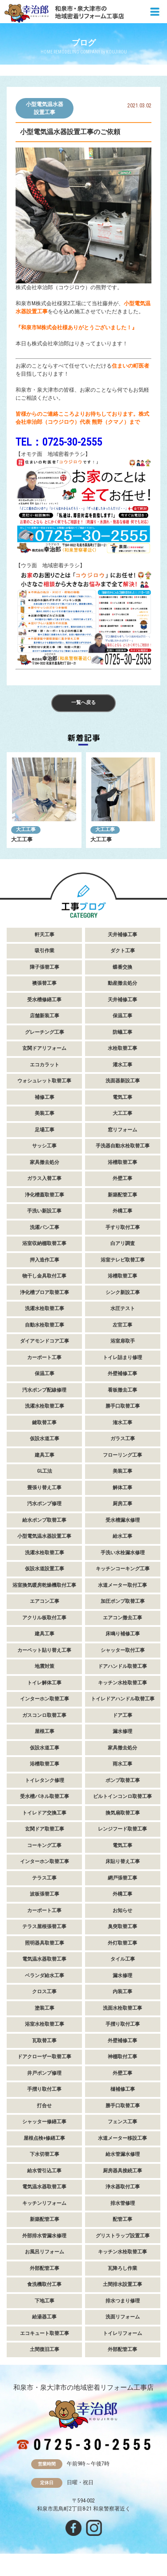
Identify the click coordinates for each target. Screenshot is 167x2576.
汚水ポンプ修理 (44, 1504)
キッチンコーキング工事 (123, 1569)
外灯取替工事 (122, 1943)
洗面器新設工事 (123, 1081)
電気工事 (122, 1097)
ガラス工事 (122, 1439)
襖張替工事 (44, 983)
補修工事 (44, 1097)
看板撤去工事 (122, 1390)
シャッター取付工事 (123, 1650)
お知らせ (122, 1910)
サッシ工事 (44, 1146)
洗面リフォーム (123, 2317)
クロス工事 (44, 1991)
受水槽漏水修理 (123, 1520)
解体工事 (122, 1488)
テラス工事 (44, 1878)
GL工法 (44, 1471)
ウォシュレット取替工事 (44, 1081)
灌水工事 (122, 1065)
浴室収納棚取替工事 (44, 1243)
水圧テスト (122, 1308)
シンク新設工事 (123, 1292)
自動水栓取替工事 (44, 1325)
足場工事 (44, 1130)
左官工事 (122, 1325)
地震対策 (44, 1666)
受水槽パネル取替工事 (44, 1796)
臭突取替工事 (122, 1926)
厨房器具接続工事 (122, 2171)
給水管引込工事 (44, 2171)
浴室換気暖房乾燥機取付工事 (44, 1585)
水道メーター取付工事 (122, 1585)
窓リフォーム (122, 1130)
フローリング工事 (122, 1455)
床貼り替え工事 (123, 1861)
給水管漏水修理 (123, 2154)
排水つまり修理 (123, 2301)
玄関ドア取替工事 (44, 1829)
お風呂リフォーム (44, 2252)
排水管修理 (122, 2203)
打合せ (44, 2106)
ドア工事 (122, 1715)
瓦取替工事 (44, 2041)
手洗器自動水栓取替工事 (123, 1146)
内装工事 (122, 1991)
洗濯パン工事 (44, 1227)
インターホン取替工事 (44, 1699)
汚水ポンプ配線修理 (44, 1390)
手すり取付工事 (123, 1227)
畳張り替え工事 (44, 1488)
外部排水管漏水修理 (44, 2236)
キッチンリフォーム (44, 2203)
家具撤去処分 (44, 1162)
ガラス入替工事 (44, 1178)
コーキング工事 (44, 1845)
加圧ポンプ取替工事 (123, 1601)
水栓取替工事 (122, 1048)
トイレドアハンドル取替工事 (123, 1699)
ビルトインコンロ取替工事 (122, 1796)
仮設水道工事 (44, 1439)
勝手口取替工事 (123, 1406)
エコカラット (44, 1065)
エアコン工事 (44, 1601)
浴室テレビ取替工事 (123, 1260)
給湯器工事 (44, 2317)
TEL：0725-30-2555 (59, 442)
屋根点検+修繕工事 (44, 2138)
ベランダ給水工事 (44, 1975)
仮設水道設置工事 (44, 1569)
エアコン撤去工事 (122, 1618)
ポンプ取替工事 (123, 1780)
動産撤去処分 (122, 983)
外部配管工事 (44, 2268)
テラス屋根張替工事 (44, 1926)
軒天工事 (44, 935)
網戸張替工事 (122, 1878)
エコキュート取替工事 (44, 2333)
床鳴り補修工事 (123, 1634)
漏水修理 (122, 1731)
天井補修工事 (122, 935)
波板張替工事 (44, 1894)
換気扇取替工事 (123, 1813)
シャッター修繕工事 (44, 2122)
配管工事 (122, 2219)
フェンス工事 (122, 2122)
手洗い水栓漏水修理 (123, 1553)
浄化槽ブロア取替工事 (44, 1292)
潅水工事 (122, 1422)
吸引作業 (44, 951)
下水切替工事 (44, 2154)
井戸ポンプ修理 (44, 2073)
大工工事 (26, 829)
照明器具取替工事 (44, 1943)
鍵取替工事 (44, 1422)
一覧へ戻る (83, 702)
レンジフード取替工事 (122, 1829)
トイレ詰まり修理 (122, 1357)
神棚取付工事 (122, 2057)
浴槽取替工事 (122, 1162)
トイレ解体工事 (44, 1683)
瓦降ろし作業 (122, 2268)
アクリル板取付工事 (44, 1618)
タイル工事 (122, 1959)
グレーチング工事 (44, 1032)
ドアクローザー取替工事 (44, 2057)
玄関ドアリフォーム (44, 1048)
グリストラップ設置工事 (123, 2236)
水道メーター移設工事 (122, 2138)
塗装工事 (44, 2008)
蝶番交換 (122, 967)
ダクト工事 (122, 951)
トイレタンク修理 (44, 1780)
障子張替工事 (44, 967)
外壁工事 (122, 1178)
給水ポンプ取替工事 (44, 1520)
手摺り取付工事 (123, 2024)
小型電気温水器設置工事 (44, 108)
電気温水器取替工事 (44, 1959)
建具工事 (44, 1455)
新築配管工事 (122, 1195)
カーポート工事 (44, 1357)
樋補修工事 (122, 2089)
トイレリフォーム (122, 2333)
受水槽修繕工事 (44, 1000)
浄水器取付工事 (123, 2187)
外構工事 (122, 1211)
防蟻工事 (122, 1032)
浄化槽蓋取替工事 (44, 1195)
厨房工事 (122, 1504)
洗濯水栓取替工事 (44, 1308)
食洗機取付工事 (44, 2284)
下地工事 (44, 2301)
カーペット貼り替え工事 (44, 1650)
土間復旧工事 (44, 2349)
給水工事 (122, 1536)
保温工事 (122, 1016)
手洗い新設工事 (44, 1211)
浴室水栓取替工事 (44, 2024)
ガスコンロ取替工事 (44, 1715)
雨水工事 (122, 1764)
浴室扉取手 (122, 1341)
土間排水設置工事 (122, 2284)
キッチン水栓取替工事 (122, 1683)
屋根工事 (44, 1731)
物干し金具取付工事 (44, 1276)
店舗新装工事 (44, 1016)
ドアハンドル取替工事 (122, 1666)
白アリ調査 (122, 1243)
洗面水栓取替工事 (122, 2008)
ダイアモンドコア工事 (44, 1341)
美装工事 (44, 1113)
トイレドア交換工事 (44, 1813)
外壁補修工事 (122, 1373)
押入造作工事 (44, 1260)
